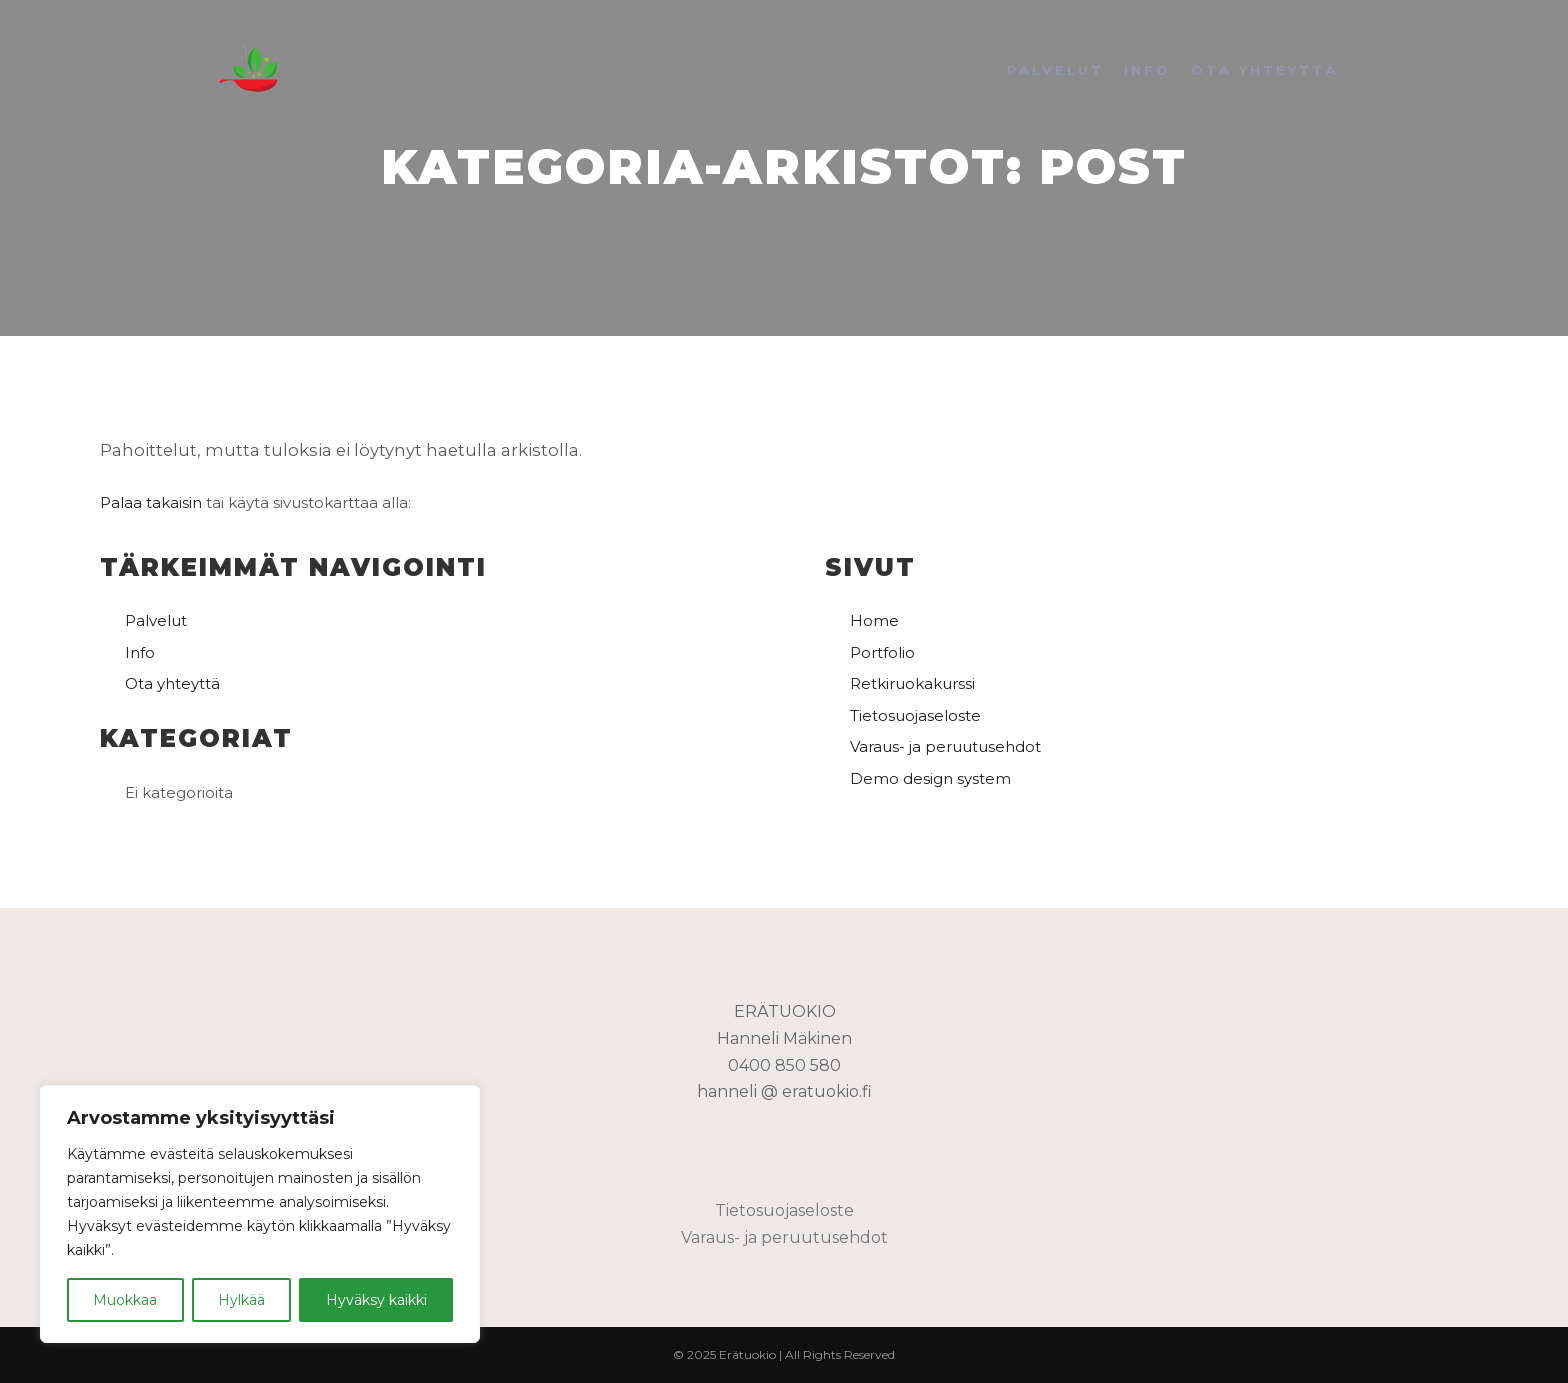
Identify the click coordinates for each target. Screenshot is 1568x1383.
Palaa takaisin (151, 502)
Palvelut (156, 620)
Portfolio (882, 652)
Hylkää (241, 1300)
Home (874, 620)
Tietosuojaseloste (915, 715)
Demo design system (930, 778)
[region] (260, 1214)
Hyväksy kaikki (376, 1300)
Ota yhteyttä (172, 683)
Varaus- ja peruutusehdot (945, 746)
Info (140, 652)
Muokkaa (125, 1300)
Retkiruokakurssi (912, 683)
